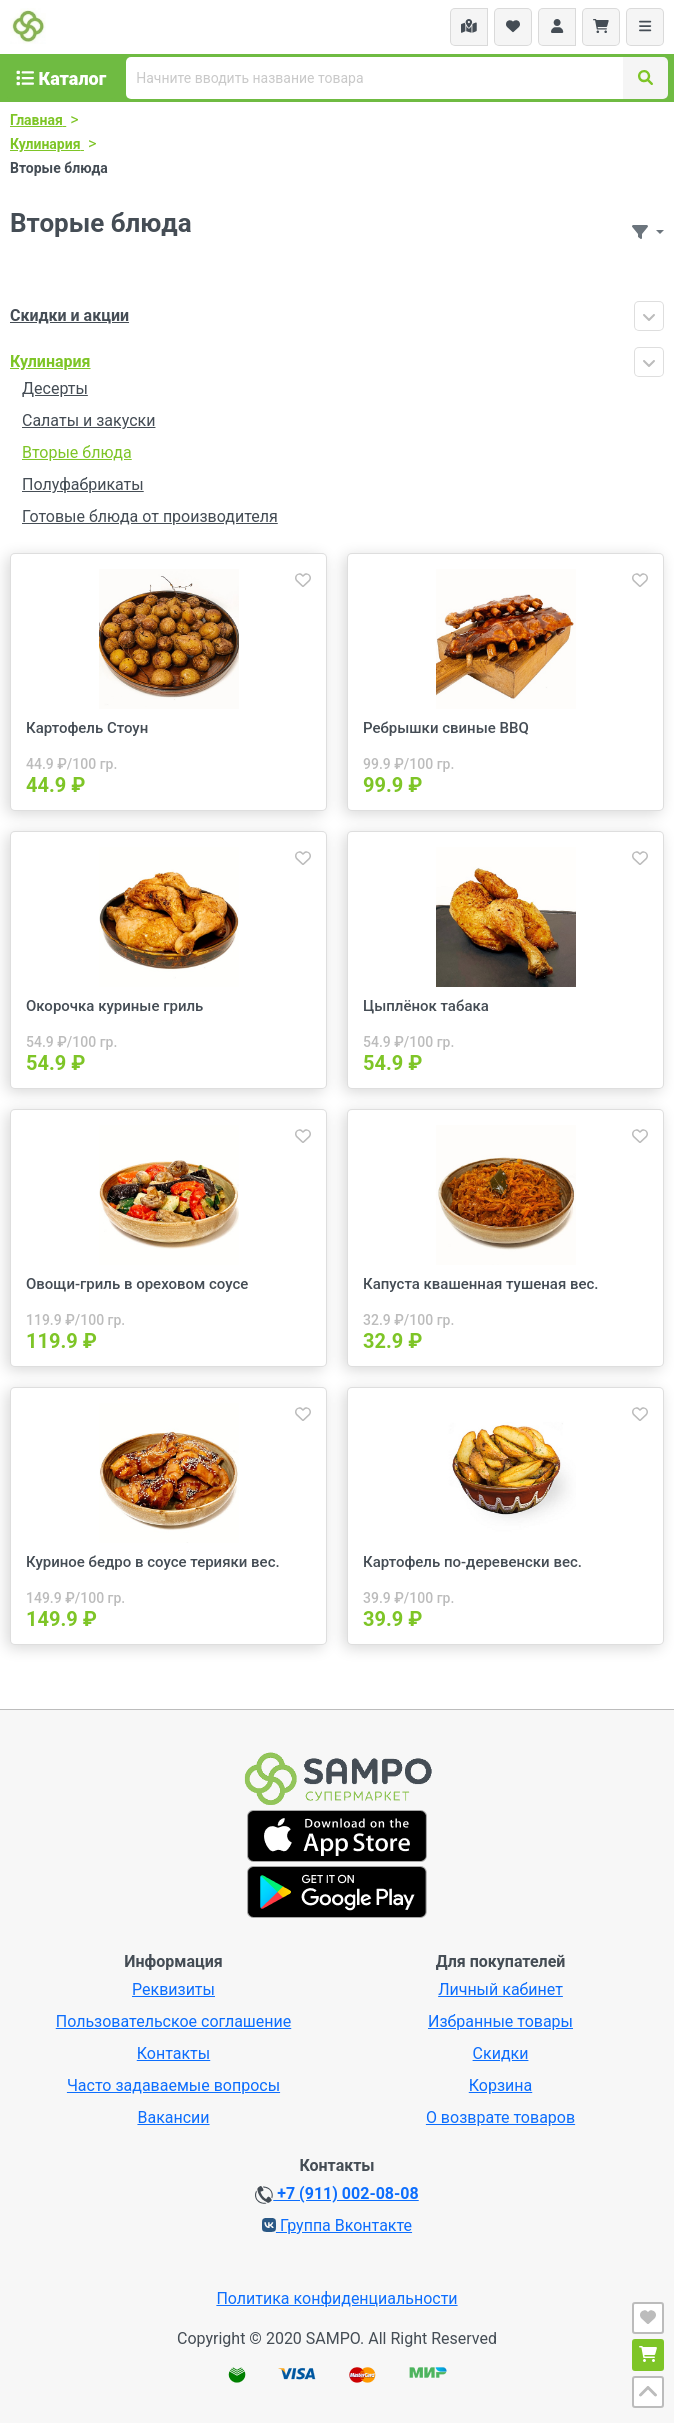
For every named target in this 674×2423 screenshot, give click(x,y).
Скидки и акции (69, 315)
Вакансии (173, 2117)
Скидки (501, 2053)
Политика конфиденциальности (336, 2298)
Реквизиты (173, 1989)
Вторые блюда (77, 452)
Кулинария (50, 361)
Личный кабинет (500, 1989)
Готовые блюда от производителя (150, 516)
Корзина (500, 2085)
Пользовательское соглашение (174, 2021)
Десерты (55, 388)
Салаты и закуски (88, 420)
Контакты (173, 2053)
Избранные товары (500, 2021)
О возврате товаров (500, 2117)
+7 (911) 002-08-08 (336, 2194)
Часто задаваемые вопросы (173, 2085)
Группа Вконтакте (337, 2225)
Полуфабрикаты (83, 484)
